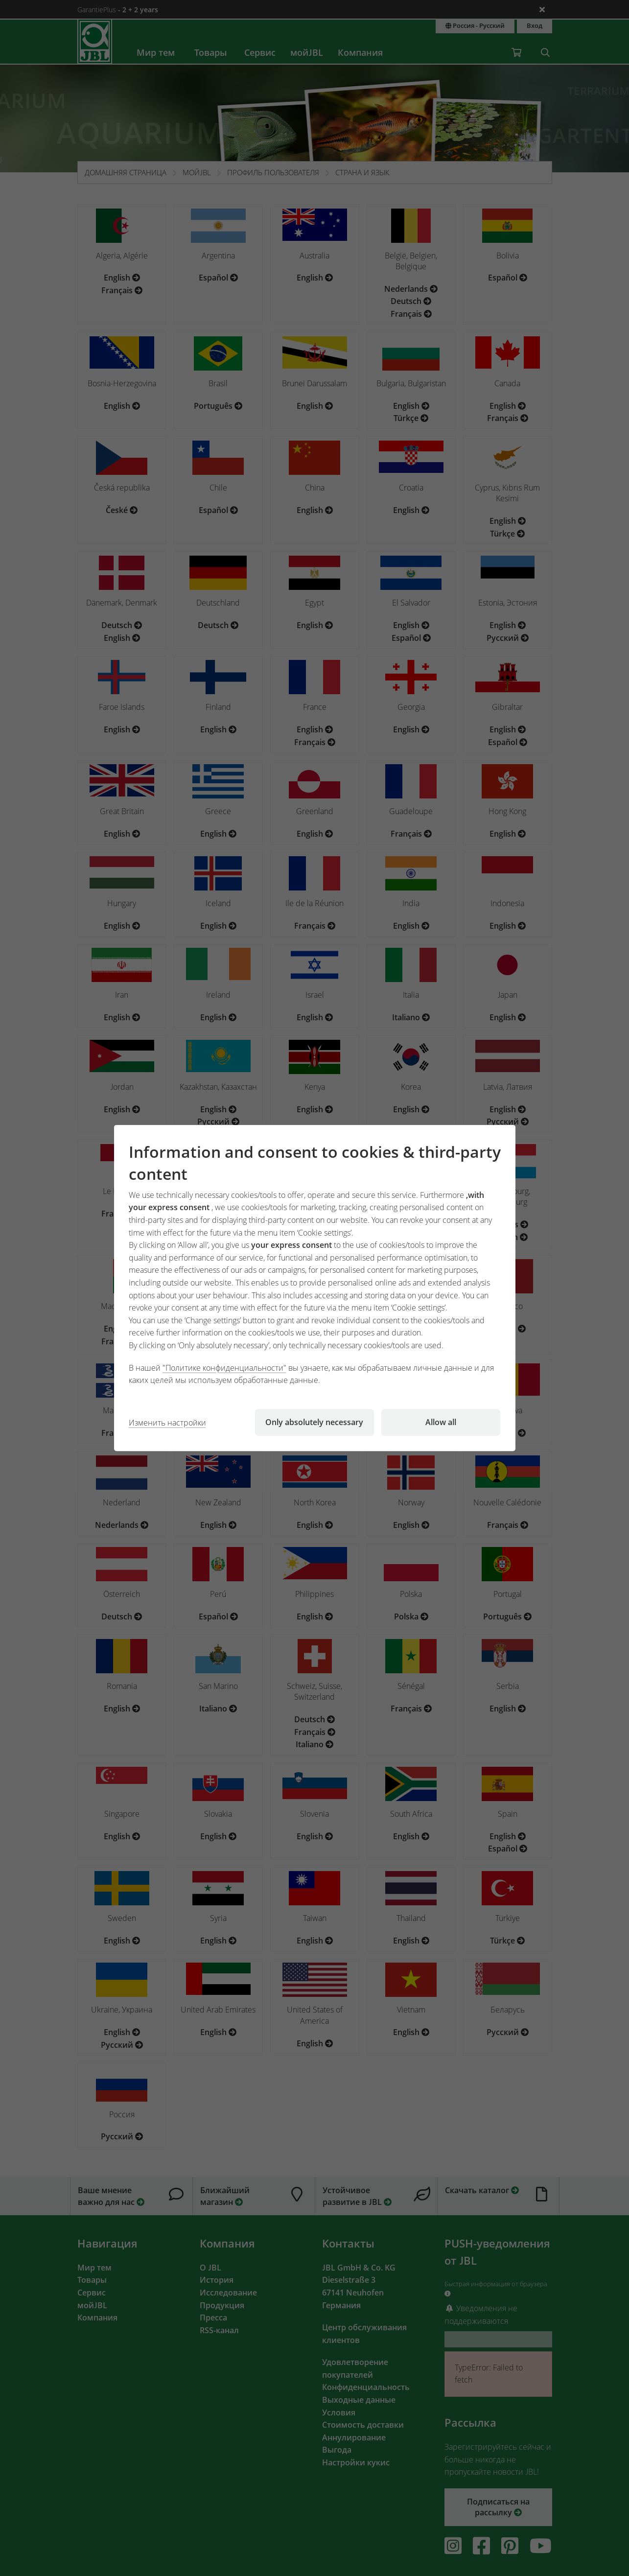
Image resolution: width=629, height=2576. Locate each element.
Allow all (440, 1422)
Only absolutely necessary (314, 1422)
